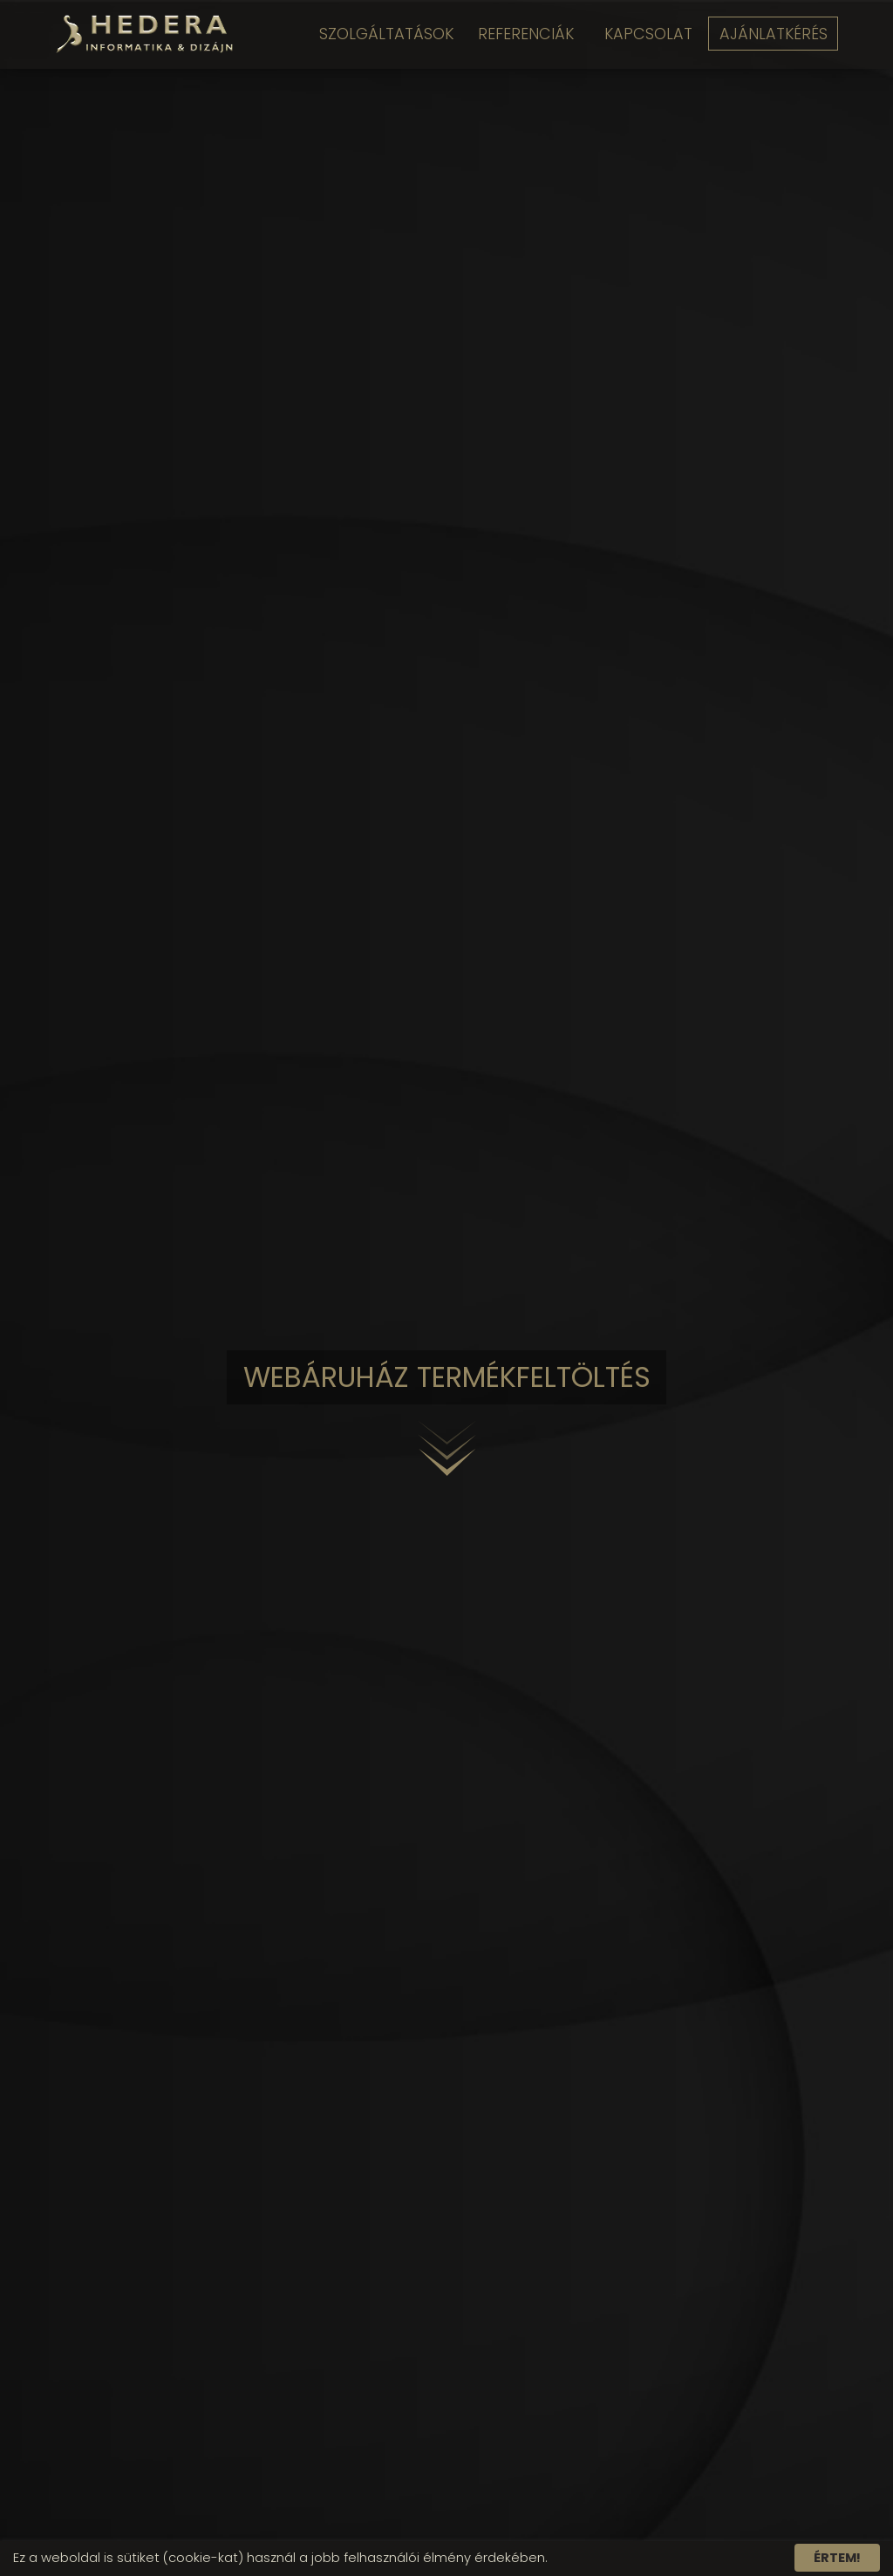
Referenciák (519, 34)
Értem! (837, 2557)
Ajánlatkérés (774, 34)
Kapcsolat (646, 34)
